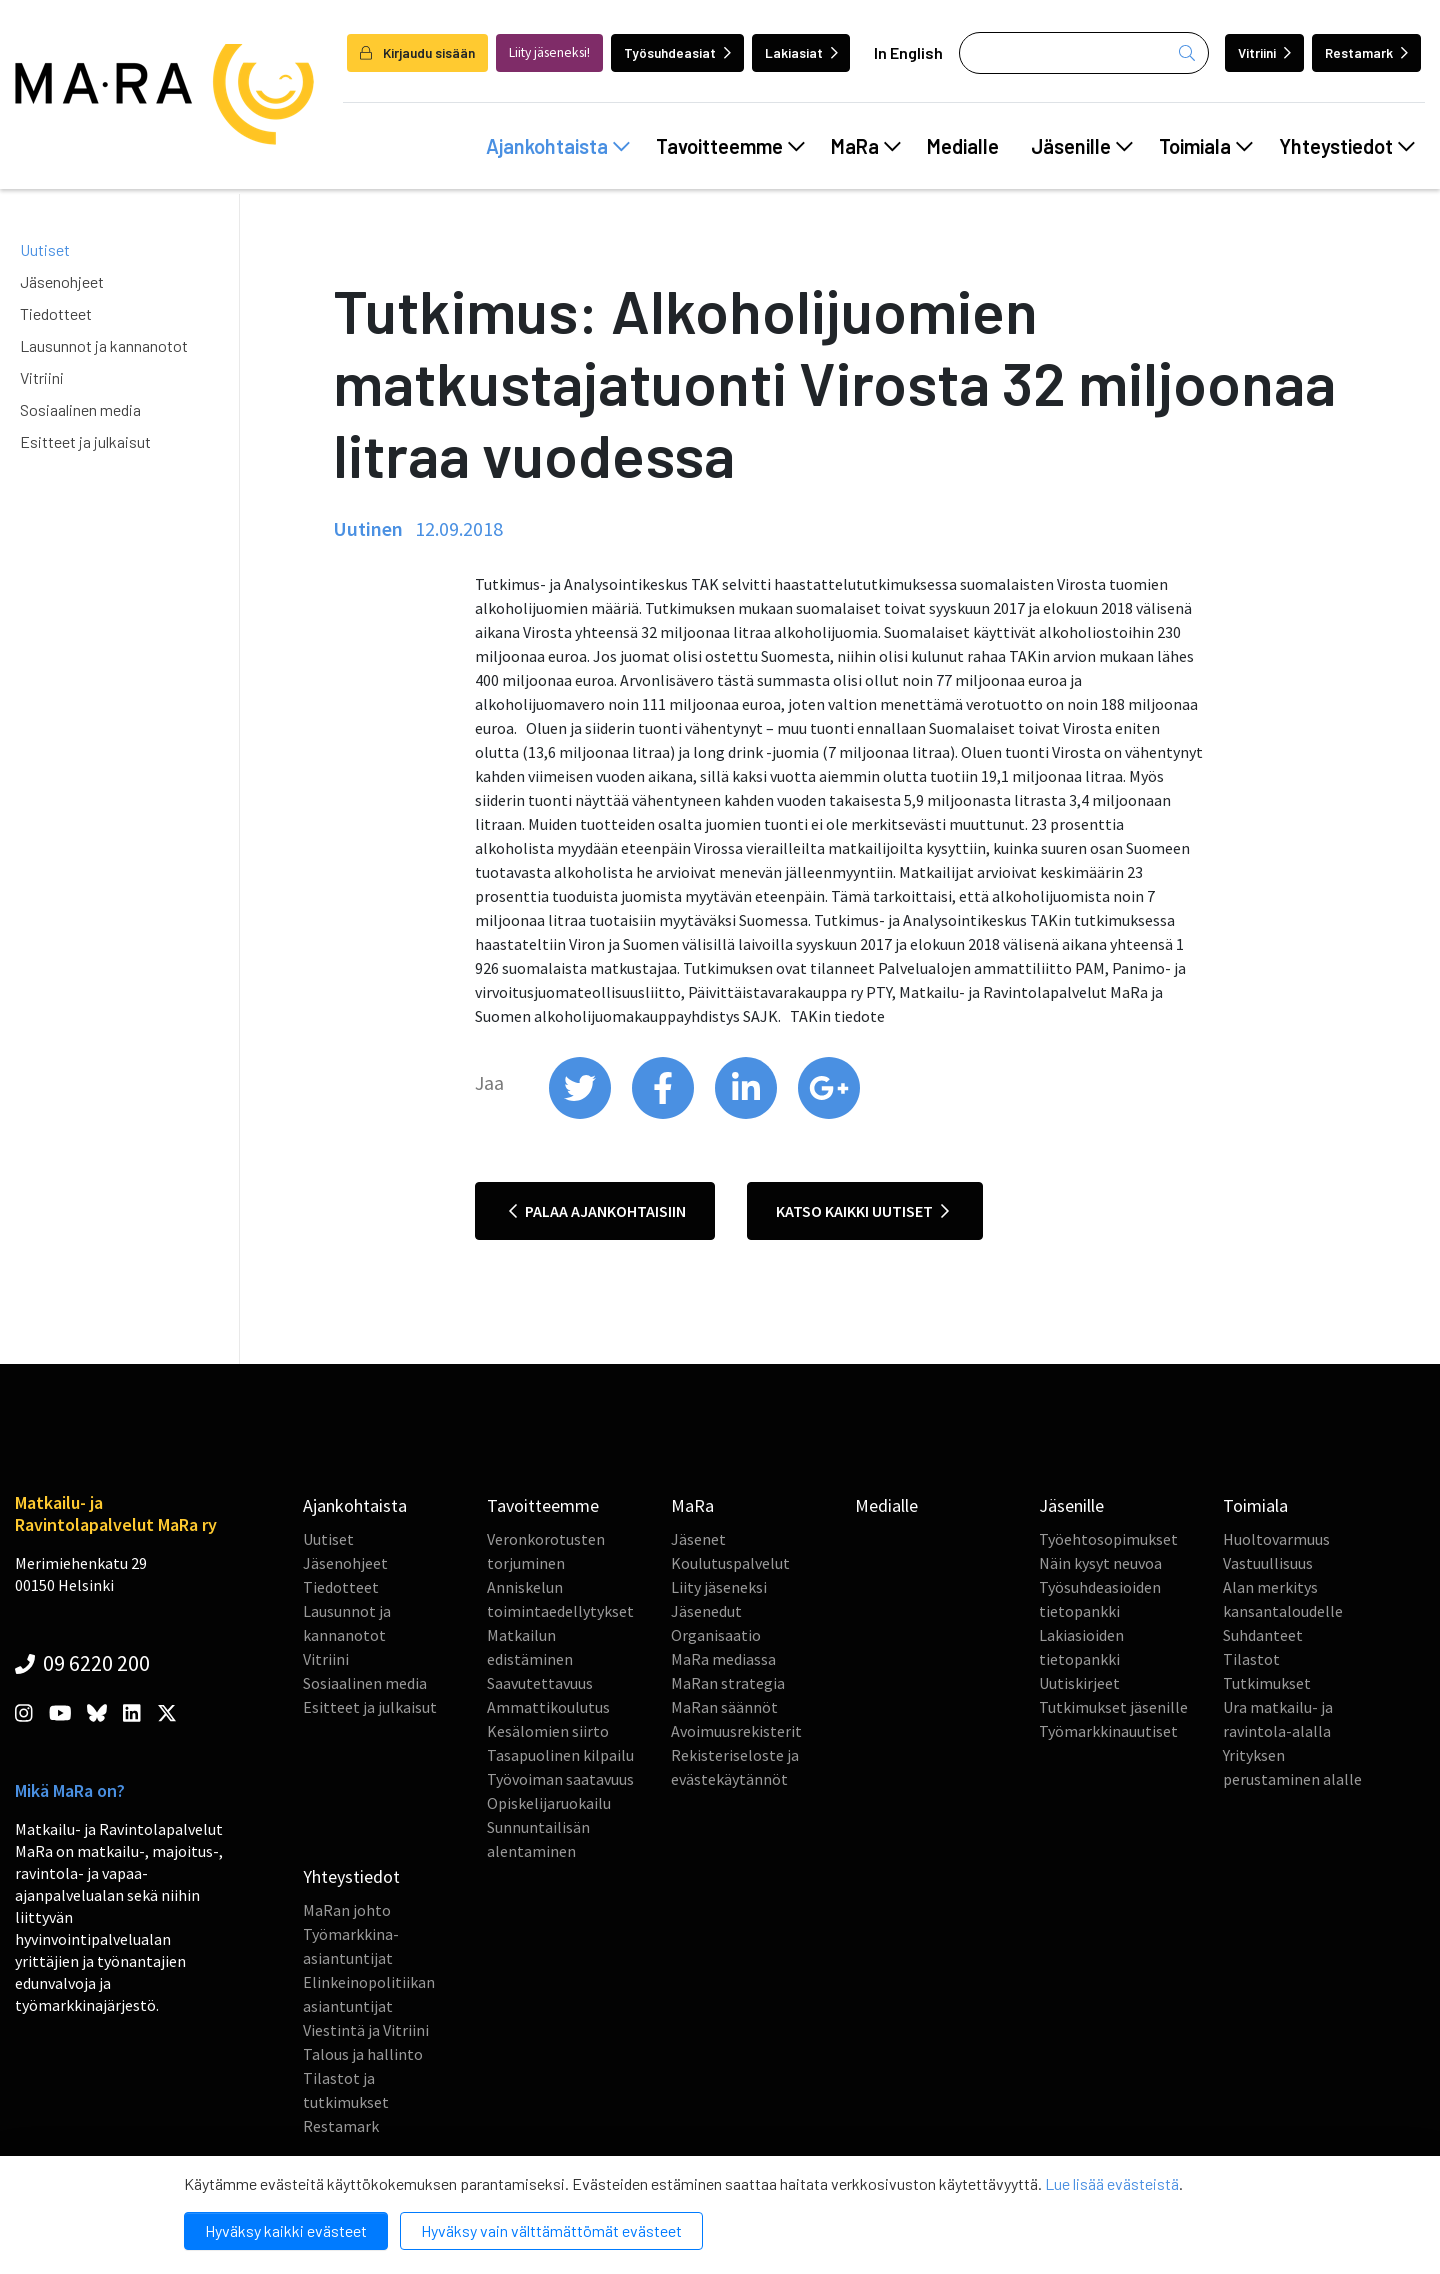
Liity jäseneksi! (549, 52)
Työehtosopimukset (1108, 1539)
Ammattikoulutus (548, 1707)
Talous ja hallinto (363, 2054)
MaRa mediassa (723, 1659)
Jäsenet (698, 1539)
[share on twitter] (581, 1114)
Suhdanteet (1263, 1635)
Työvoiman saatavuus (560, 1779)
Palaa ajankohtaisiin (597, 1211)
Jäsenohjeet (62, 281)
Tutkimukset (1267, 1683)
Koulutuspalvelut (730, 1563)
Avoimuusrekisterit (736, 1731)
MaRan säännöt (724, 1707)
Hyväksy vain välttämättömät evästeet (551, 2230)
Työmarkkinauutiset (1108, 1731)
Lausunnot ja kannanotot (104, 345)
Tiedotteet (56, 313)
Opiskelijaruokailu (549, 1803)
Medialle (963, 146)
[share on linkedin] (747, 1114)
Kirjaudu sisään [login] (417, 52)
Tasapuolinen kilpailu (560, 1755)
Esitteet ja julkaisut (85, 441)
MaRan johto (347, 1910)
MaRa (866, 146)
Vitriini (1264, 52)
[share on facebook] (664, 1114)
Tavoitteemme (730, 146)
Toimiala (1206, 146)
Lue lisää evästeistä (1112, 2183)
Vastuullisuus (1268, 1563)
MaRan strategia (728, 1683)
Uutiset (45, 249)
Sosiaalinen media (80, 409)
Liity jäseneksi (719, 1587)
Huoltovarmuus (1276, 1539)
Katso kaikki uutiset (862, 1211)
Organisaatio (716, 1635)
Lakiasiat (801, 52)
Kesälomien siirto (548, 1731)
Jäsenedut (706, 1611)
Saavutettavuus (540, 1683)
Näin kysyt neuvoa (1100, 1563)
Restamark (1366, 52)
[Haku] (1084, 53)
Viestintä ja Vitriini (366, 2030)
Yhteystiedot (1347, 146)
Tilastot (1251, 1659)
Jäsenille (1082, 146)
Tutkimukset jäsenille (1113, 1707)
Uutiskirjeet (1079, 1683)
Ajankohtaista (558, 146)
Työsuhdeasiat (677, 52)
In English (908, 52)
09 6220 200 (82, 1663)
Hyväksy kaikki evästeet (286, 2230)
